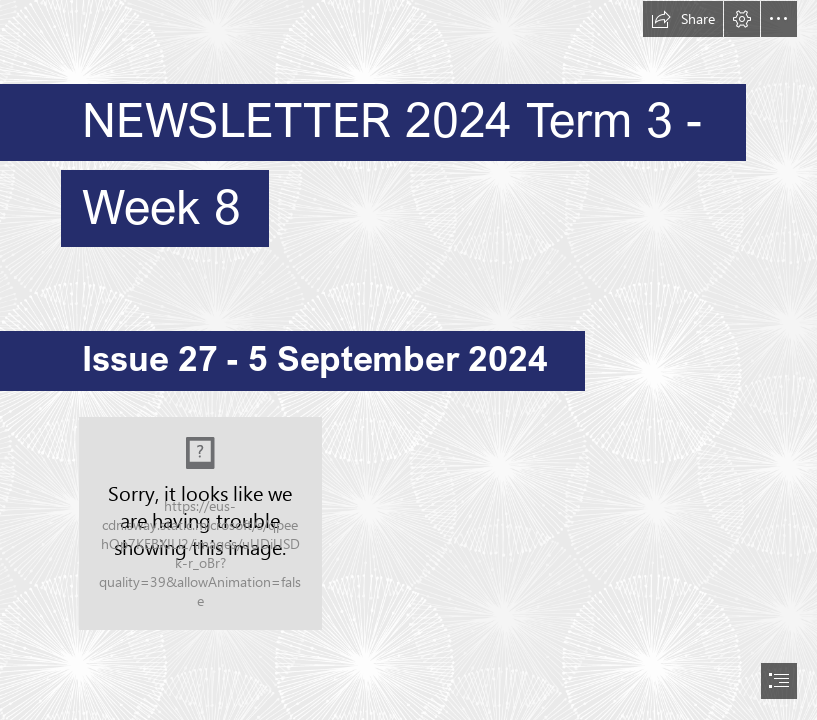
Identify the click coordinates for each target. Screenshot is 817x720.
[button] (683, 19)
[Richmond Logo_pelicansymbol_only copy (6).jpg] (200, 523)
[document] (408, 360)
